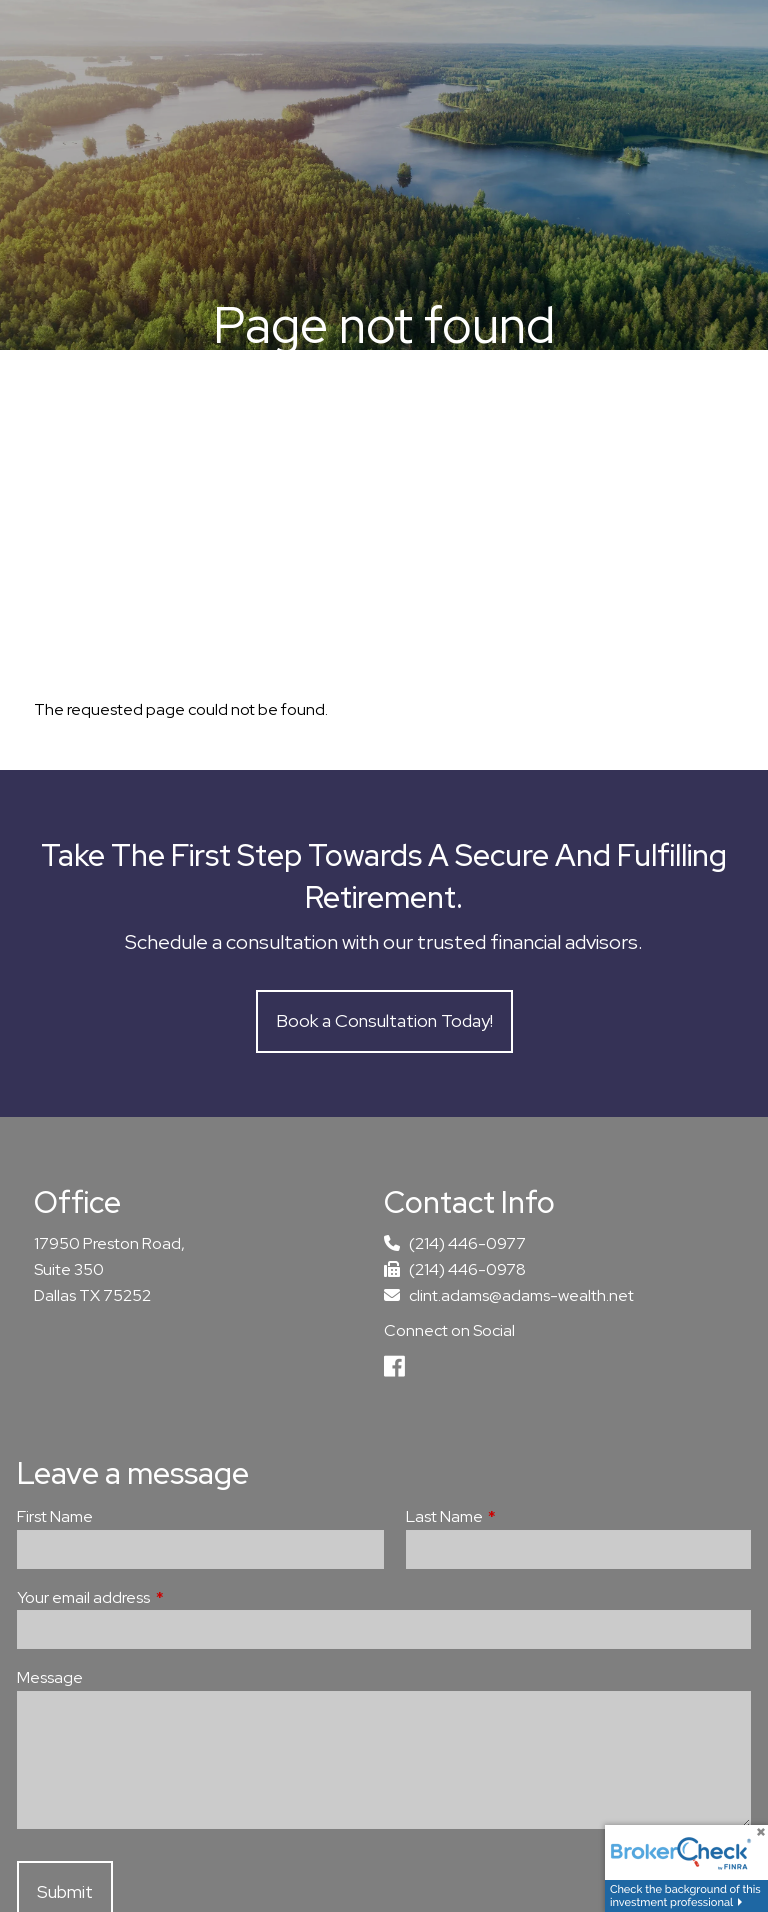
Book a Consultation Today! (384, 1020)
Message (50, 1677)
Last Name (518, 1516)
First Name (55, 1516)
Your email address (157, 1597)
